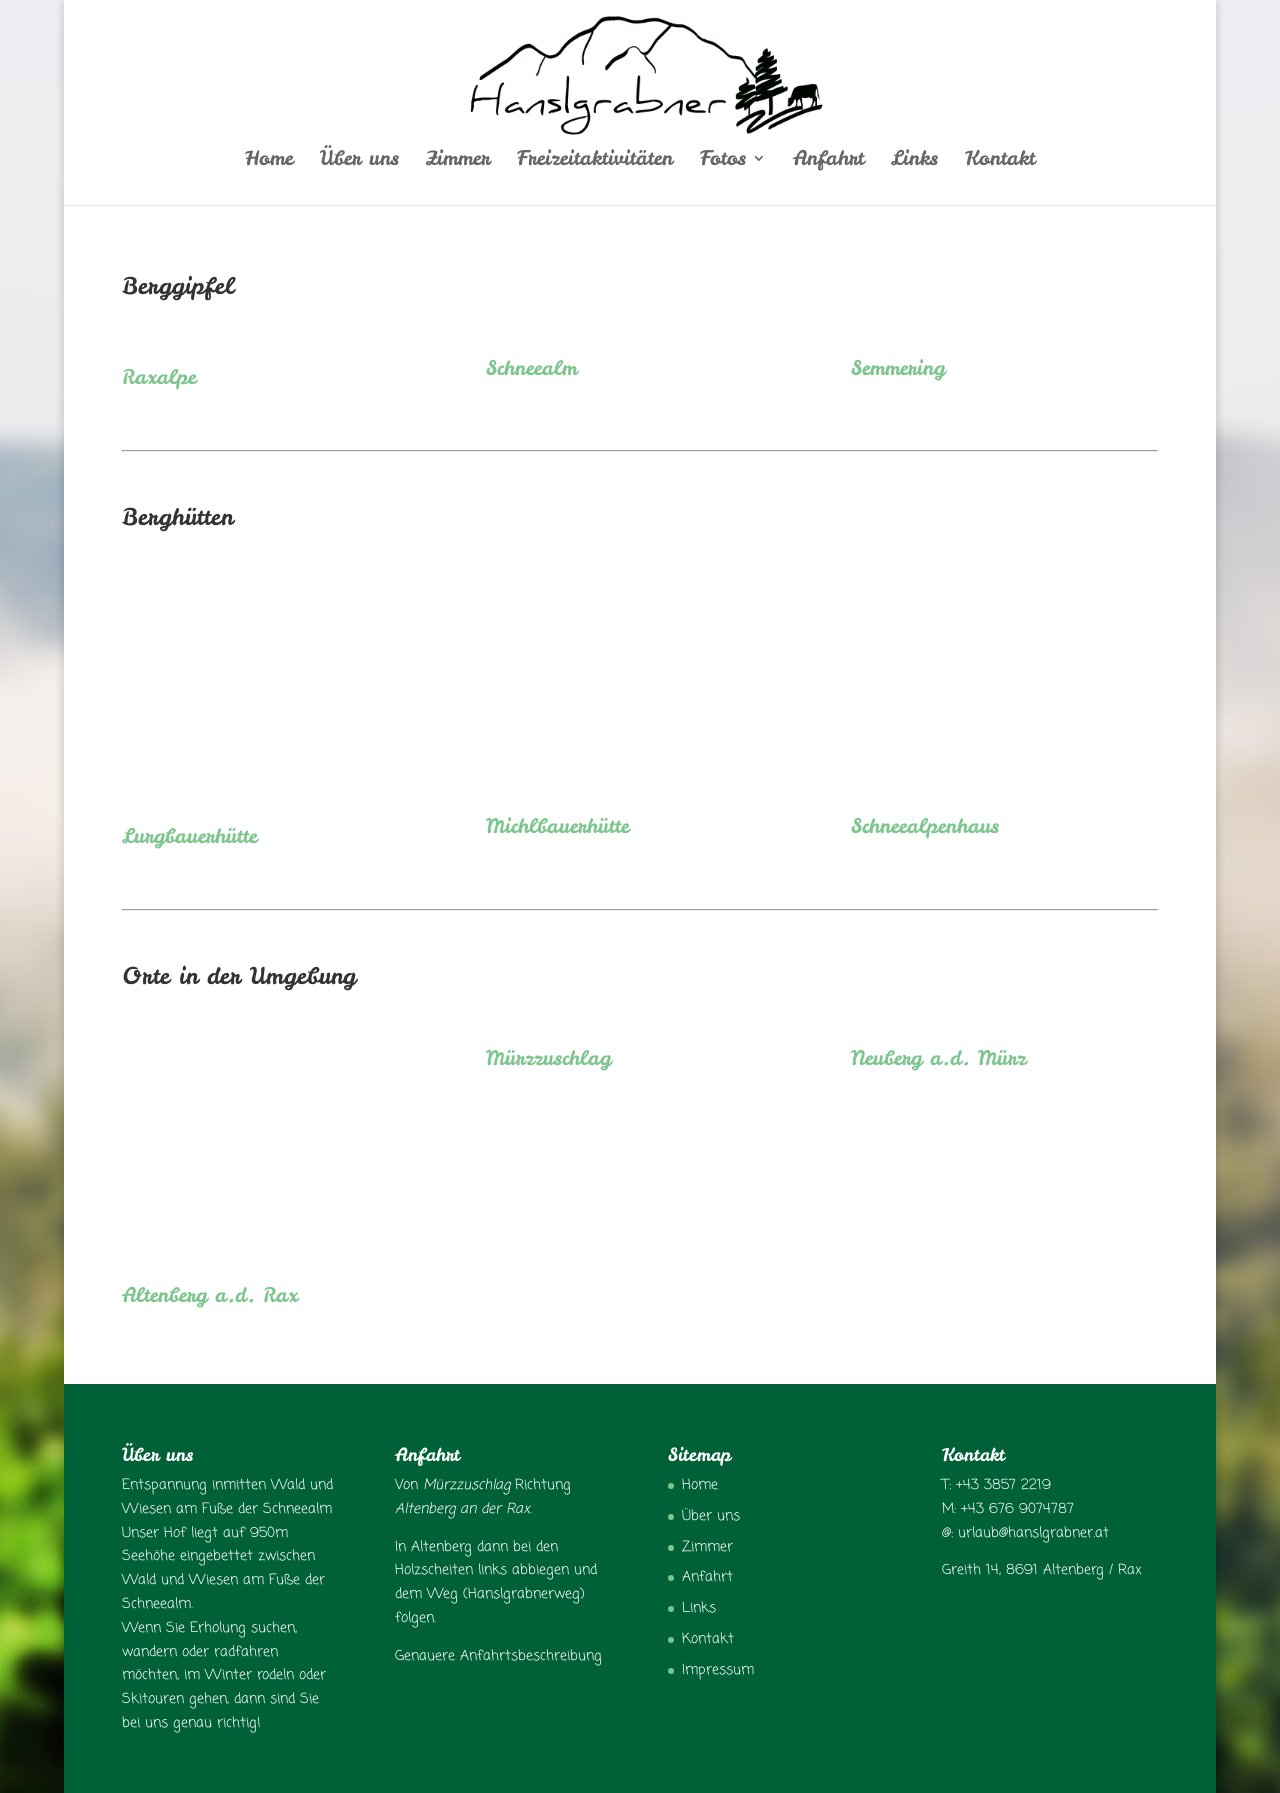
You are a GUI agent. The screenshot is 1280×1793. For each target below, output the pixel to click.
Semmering (898, 367)
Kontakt (1000, 161)
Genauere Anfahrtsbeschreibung (498, 1656)
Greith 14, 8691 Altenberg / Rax (1042, 1570)
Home (269, 161)
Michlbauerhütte (557, 825)
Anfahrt (828, 161)
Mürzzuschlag (548, 1057)
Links (914, 161)
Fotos (723, 161)
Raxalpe (159, 376)
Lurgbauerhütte (189, 835)
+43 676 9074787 (1017, 1509)
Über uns (359, 161)
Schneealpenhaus (925, 825)
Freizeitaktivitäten (595, 161)
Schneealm (531, 367)
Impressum (718, 1670)
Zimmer (458, 161)
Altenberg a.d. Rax (210, 1294)
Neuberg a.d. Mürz (938, 1057)
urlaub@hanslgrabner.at (1033, 1533)
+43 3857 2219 (1003, 1485)
